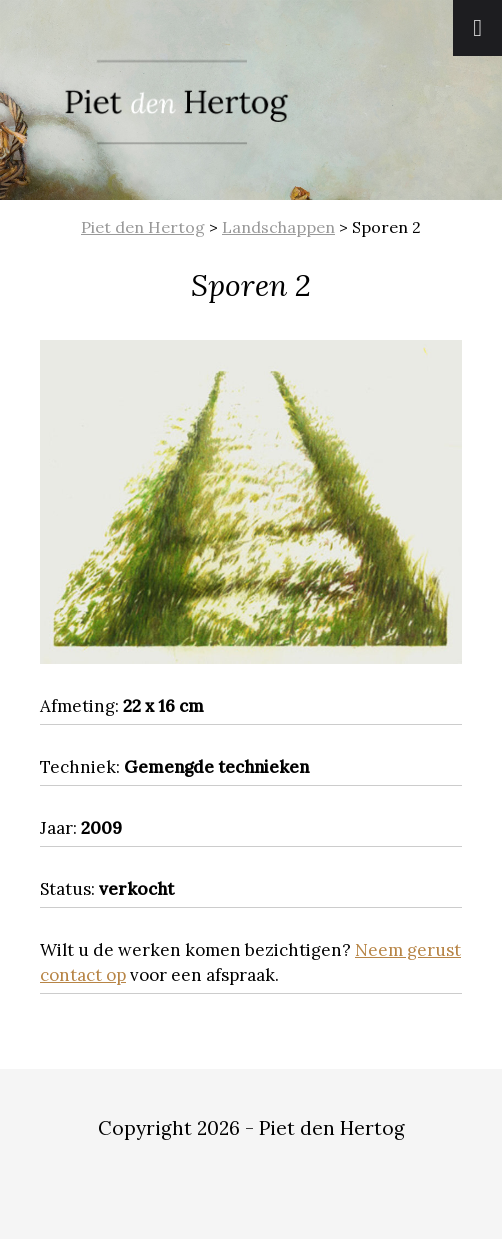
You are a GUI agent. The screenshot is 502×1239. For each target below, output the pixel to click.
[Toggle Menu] (477, 28)
